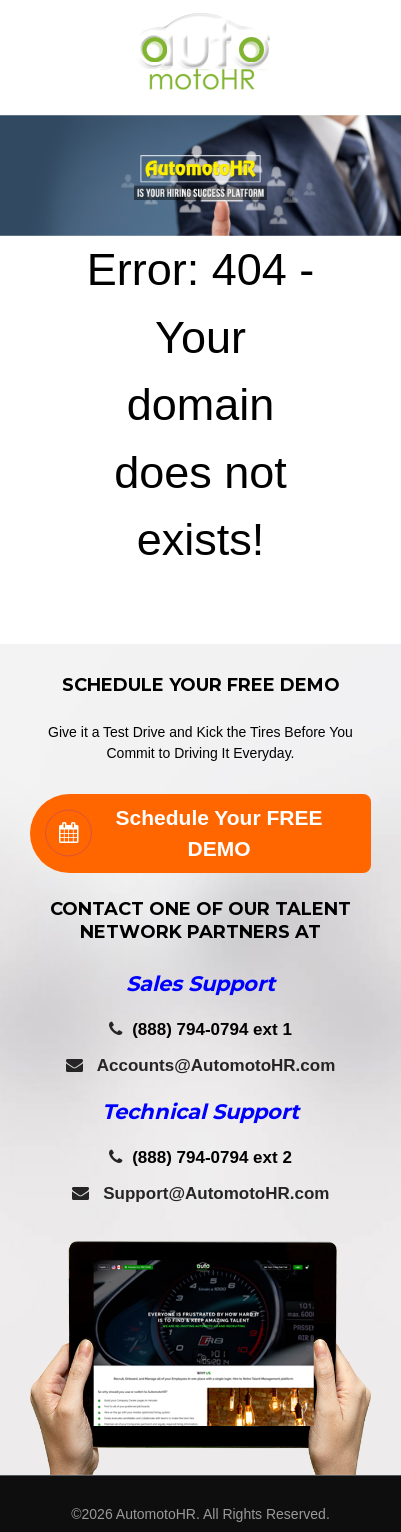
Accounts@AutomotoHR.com (201, 1065)
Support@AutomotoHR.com (201, 1193)
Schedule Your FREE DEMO (183, 833)
